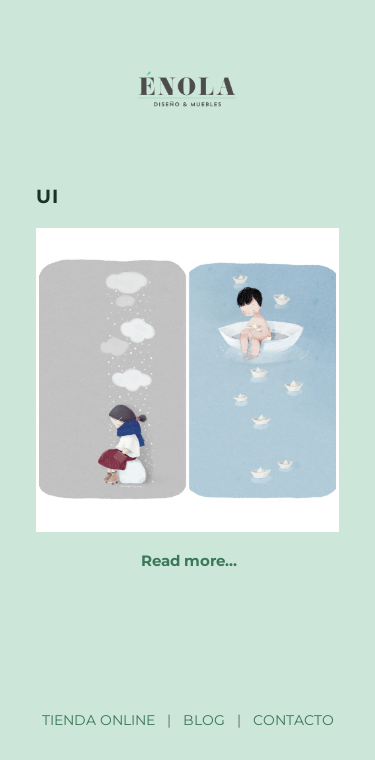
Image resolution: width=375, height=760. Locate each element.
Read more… (189, 560)
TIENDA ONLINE (98, 720)
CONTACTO (293, 720)
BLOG (204, 720)
